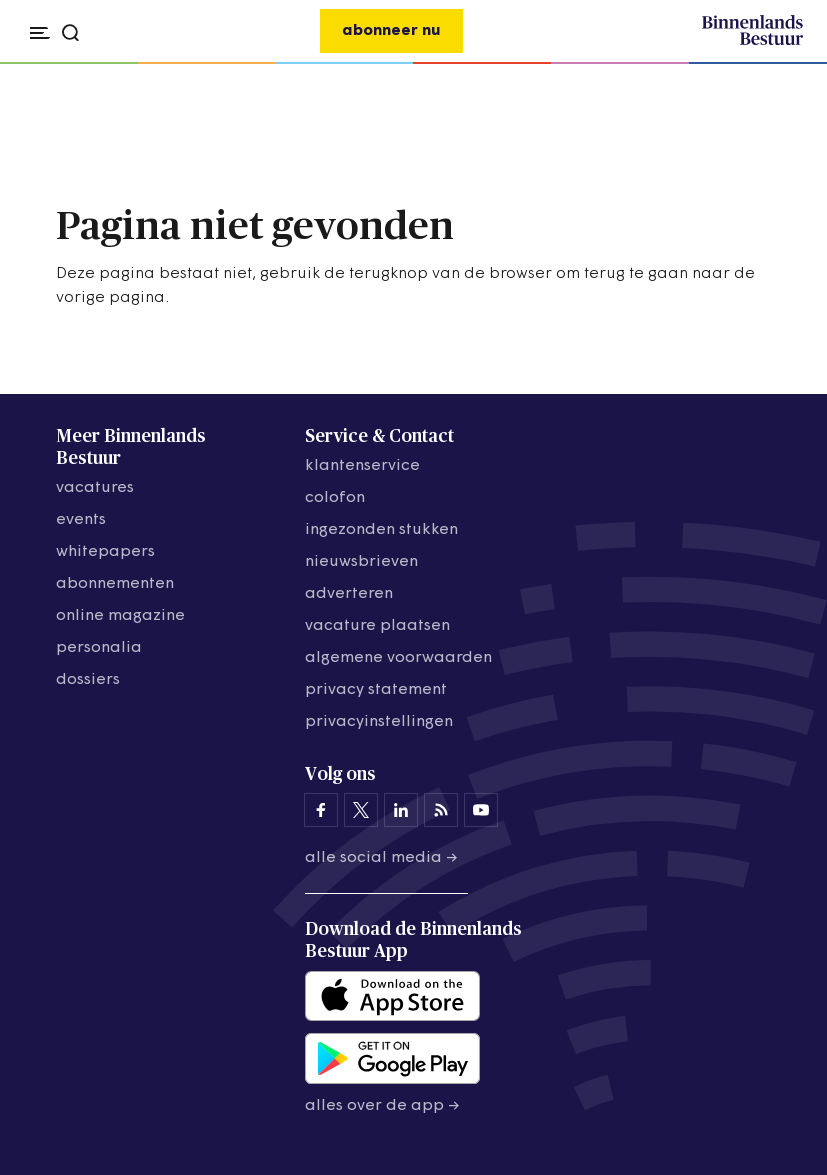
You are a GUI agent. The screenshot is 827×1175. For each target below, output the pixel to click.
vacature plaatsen (377, 626)
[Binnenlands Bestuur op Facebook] (321, 810)
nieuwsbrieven (361, 562)
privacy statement (376, 690)
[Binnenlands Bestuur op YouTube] (481, 810)
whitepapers (105, 552)
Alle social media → (381, 858)
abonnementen (115, 584)
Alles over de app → (382, 1106)
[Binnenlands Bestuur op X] (361, 810)
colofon (335, 498)
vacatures (95, 488)
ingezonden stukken (381, 530)
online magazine (120, 616)
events (81, 520)
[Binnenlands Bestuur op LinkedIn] (401, 810)
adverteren (349, 594)
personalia (99, 648)
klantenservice (362, 466)
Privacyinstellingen (379, 722)
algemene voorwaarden (398, 658)
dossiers (88, 680)
